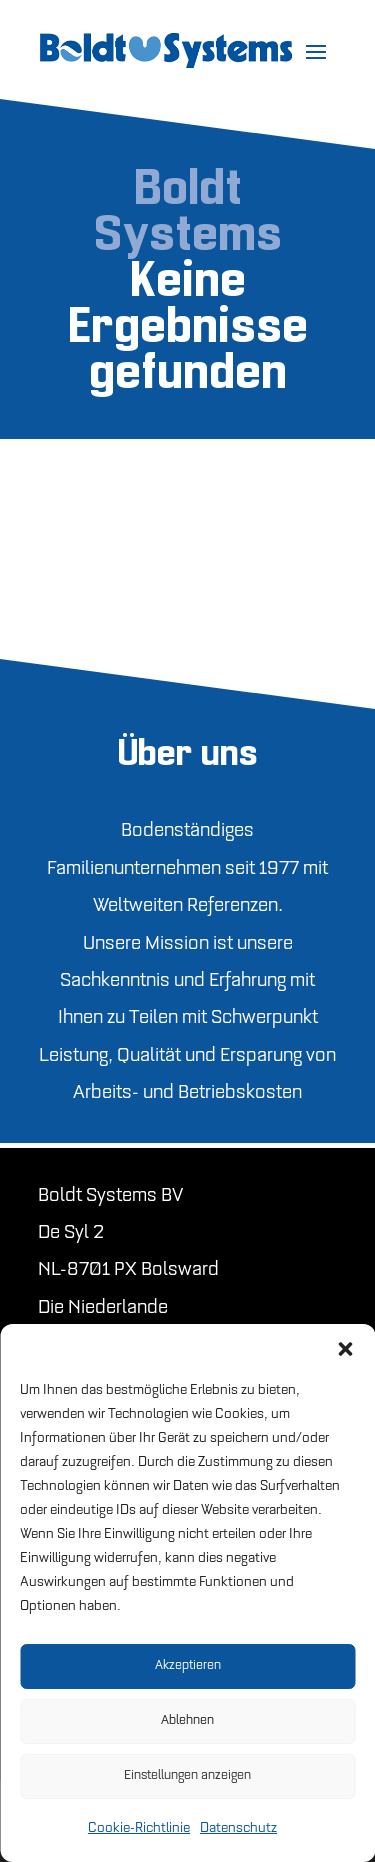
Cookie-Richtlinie (139, 1828)
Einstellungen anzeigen (187, 1775)
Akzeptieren (188, 1665)
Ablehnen (187, 1720)
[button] (345, 1349)
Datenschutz (238, 1828)
